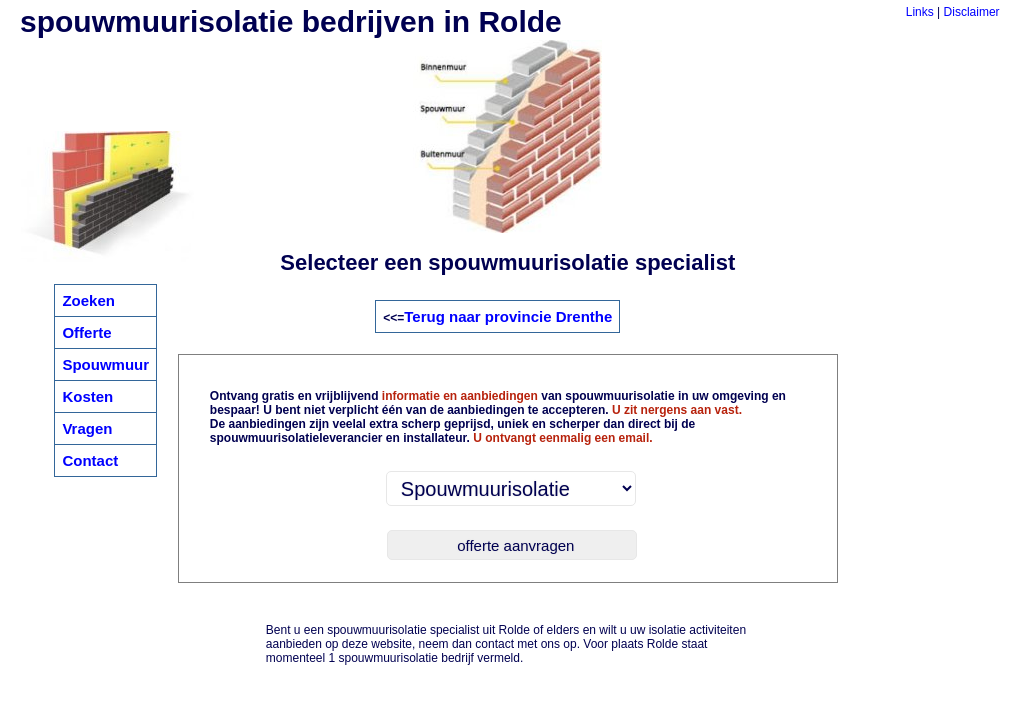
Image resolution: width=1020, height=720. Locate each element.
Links (920, 12)
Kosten (87, 396)
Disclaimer (972, 12)
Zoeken (88, 300)
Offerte (86, 332)
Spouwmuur (105, 364)
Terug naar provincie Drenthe (508, 316)
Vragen (87, 428)
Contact (90, 460)
